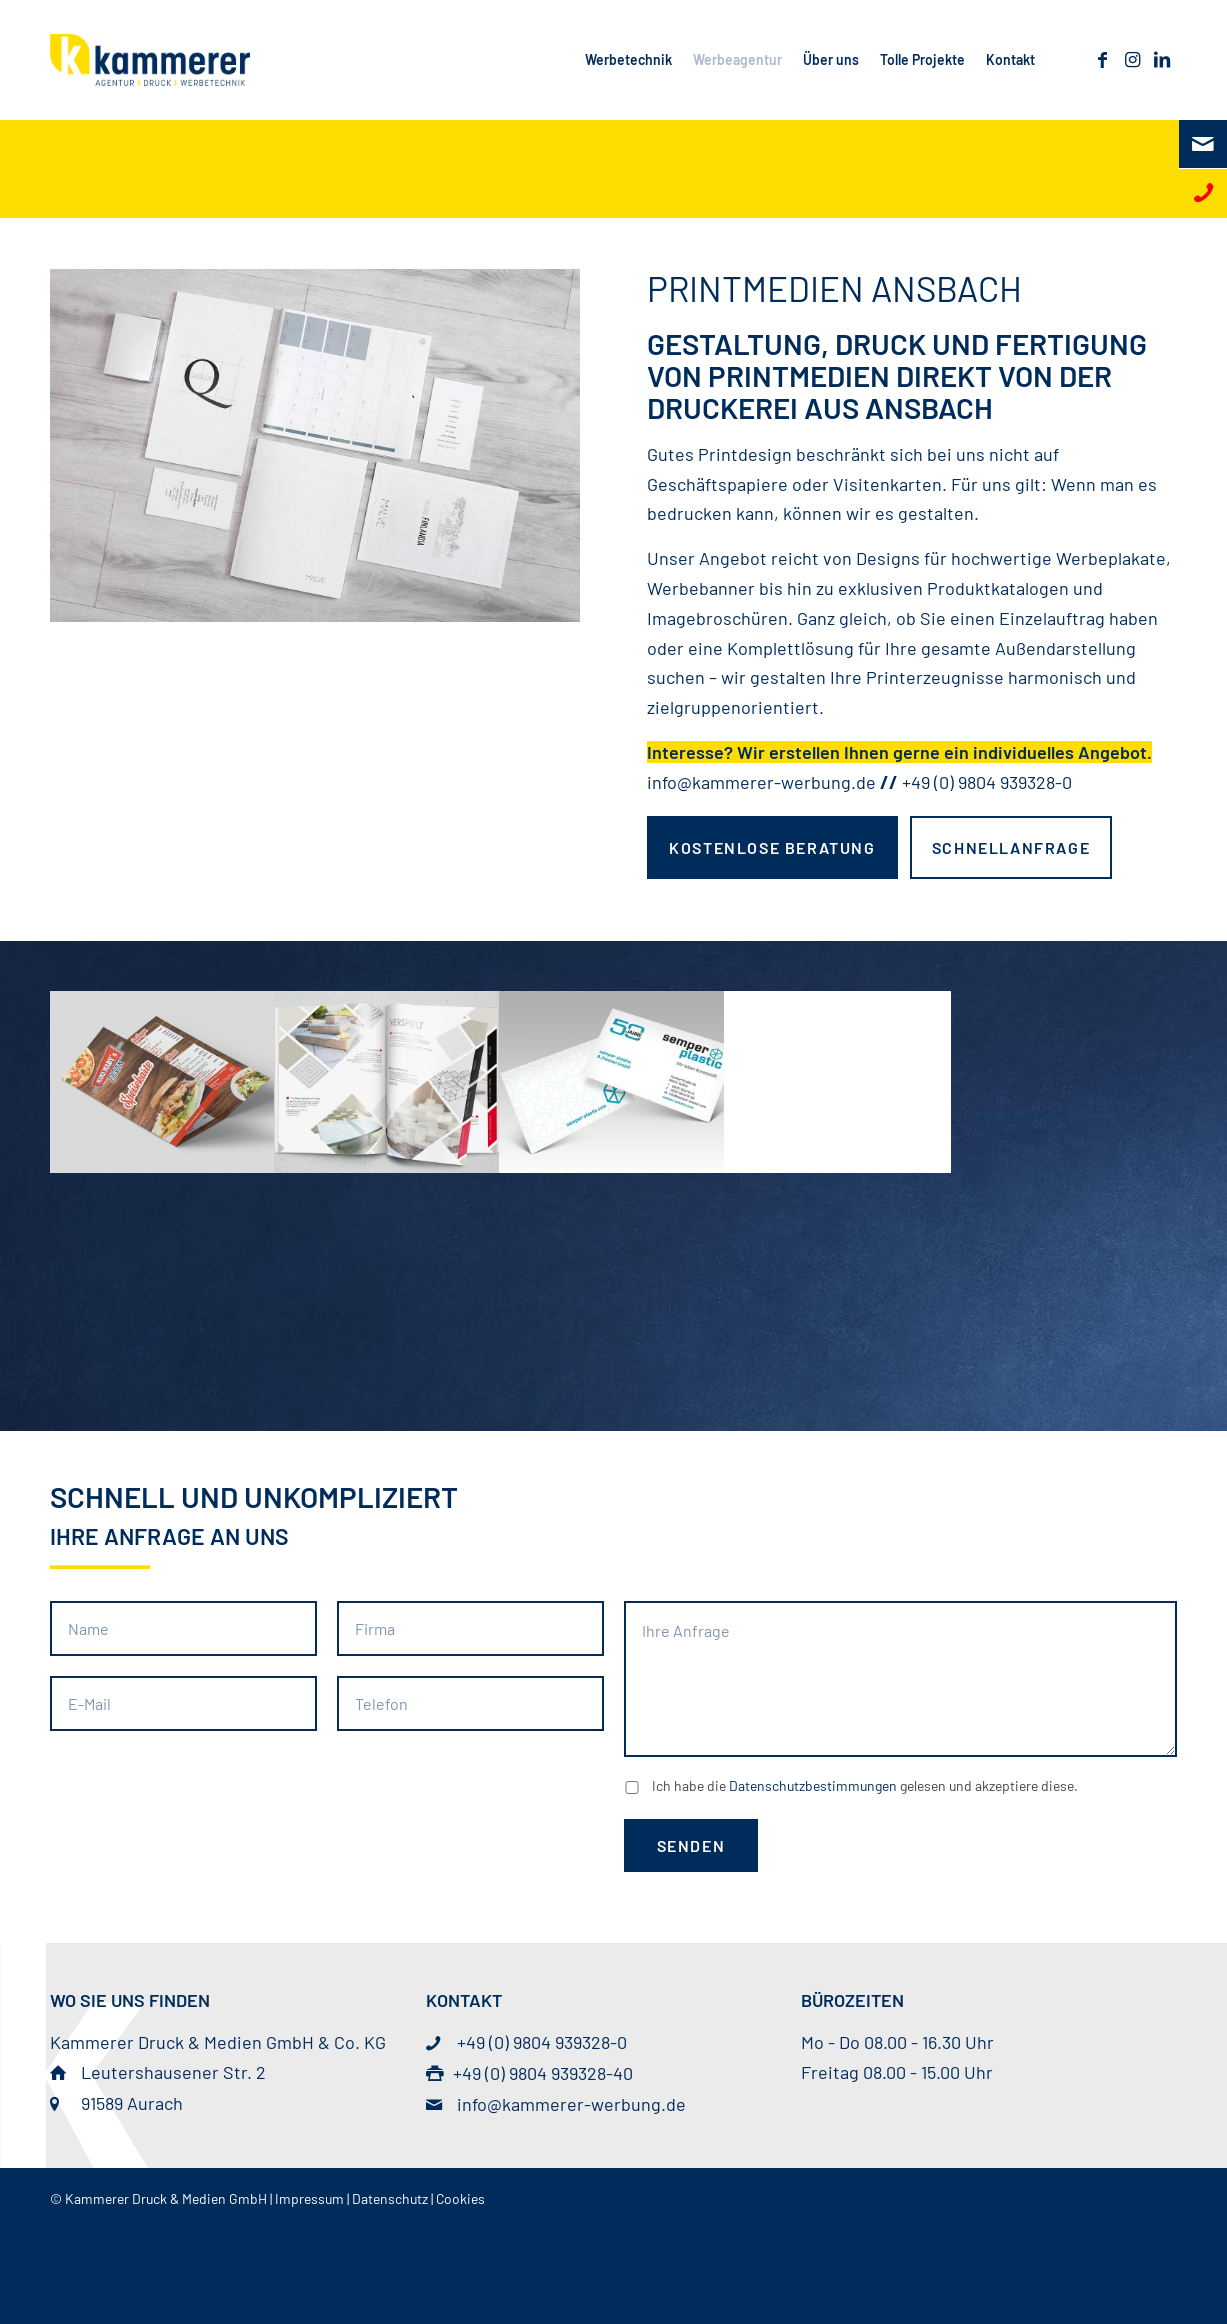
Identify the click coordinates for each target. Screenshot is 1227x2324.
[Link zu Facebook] (1102, 59)
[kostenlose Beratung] (772, 847)
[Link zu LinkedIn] (1162, 59)
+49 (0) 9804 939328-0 (987, 782)
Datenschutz (390, 2198)
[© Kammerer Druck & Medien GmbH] (150, 60)
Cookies (460, 2198)
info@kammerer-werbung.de (761, 782)
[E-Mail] (1203, 144)
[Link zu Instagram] (1132, 59)
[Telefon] (1203, 193)
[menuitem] (628, 60)
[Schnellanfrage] (1011, 847)
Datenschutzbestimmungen (813, 1785)
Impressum (309, 2198)
